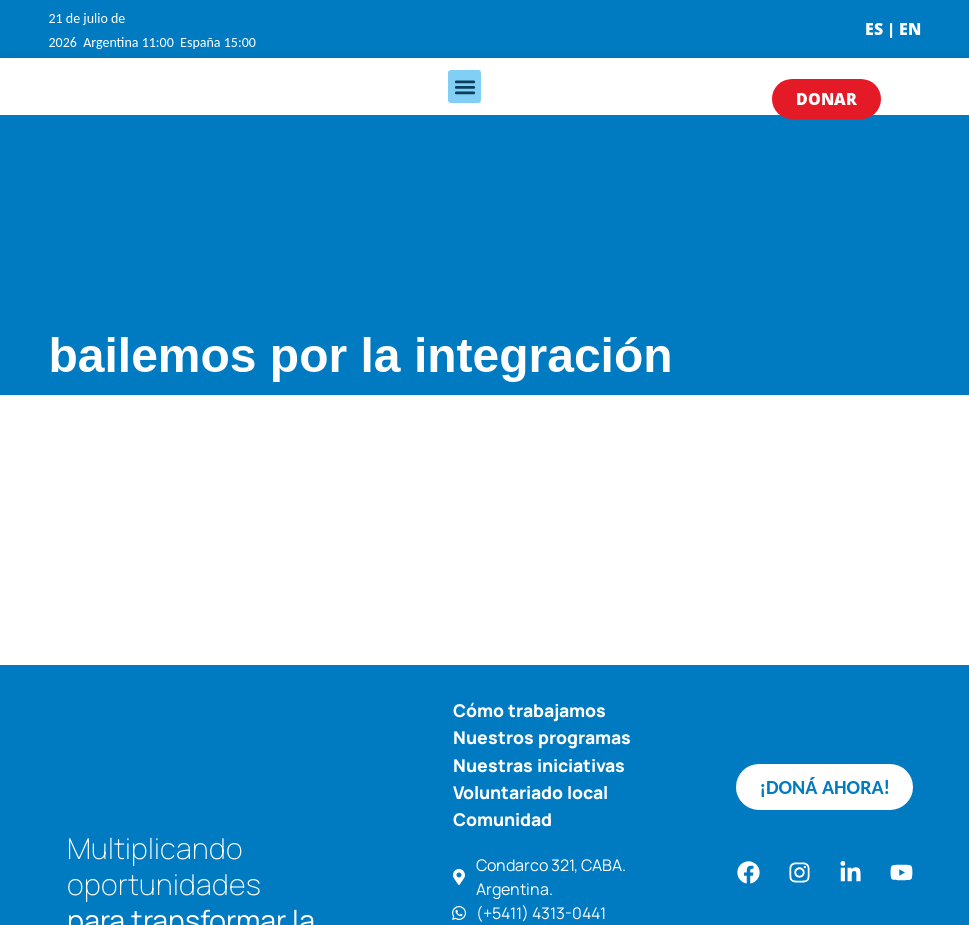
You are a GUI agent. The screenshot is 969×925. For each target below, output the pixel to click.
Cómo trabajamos (529, 710)
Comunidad (502, 819)
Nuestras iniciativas (539, 765)
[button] (464, 86)
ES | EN (893, 29)
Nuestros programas (542, 737)
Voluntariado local (530, 792)
